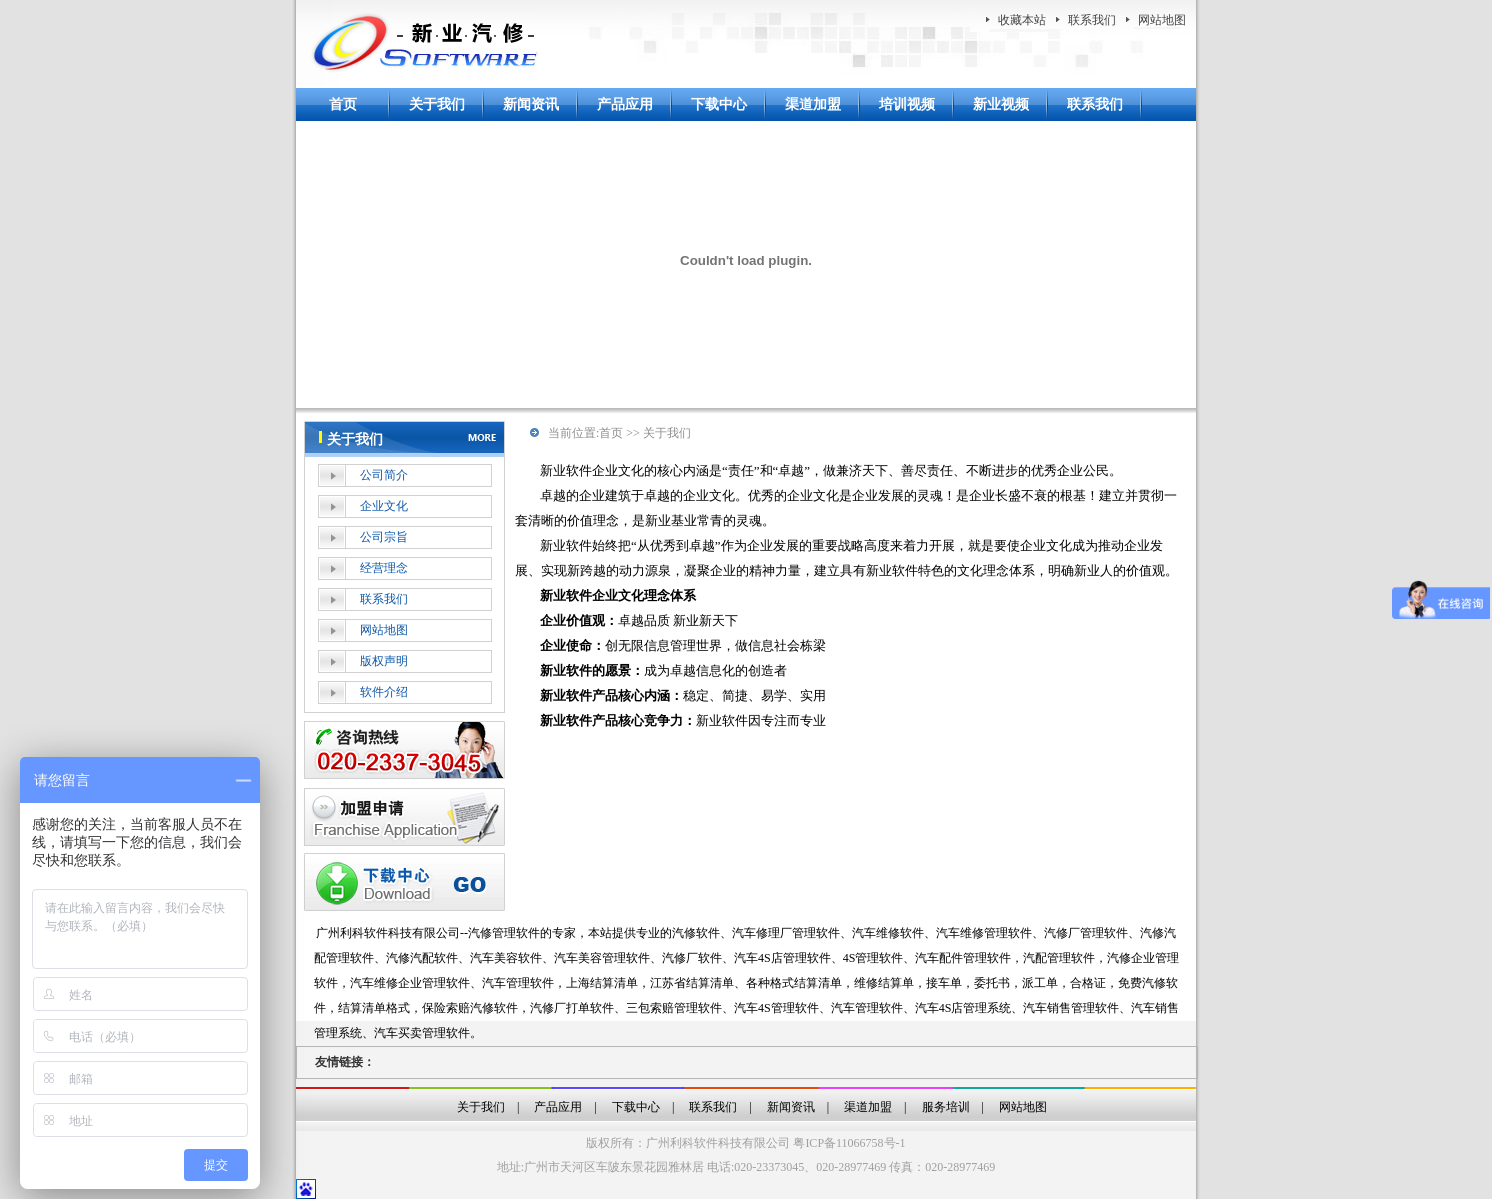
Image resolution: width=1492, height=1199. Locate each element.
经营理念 (384, 568)
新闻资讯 (531, 104)
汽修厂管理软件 (1086, 933)
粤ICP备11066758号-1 (849, 1143)
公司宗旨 (384, 537)
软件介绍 (384, 692)
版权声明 (384, 661)
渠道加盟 (813, 104)
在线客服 (404, 750)
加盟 (404, 817)
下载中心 (719, 104)
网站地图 (1162, 20)
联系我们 (1092, 20)
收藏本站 (1022, 20)
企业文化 (384, 506)
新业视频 (1001, 104)
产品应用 (625, 104)
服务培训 (946, 1107)
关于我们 (437, 104)
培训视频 (907, 104)
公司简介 (384, 475)
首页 (343, 104)
